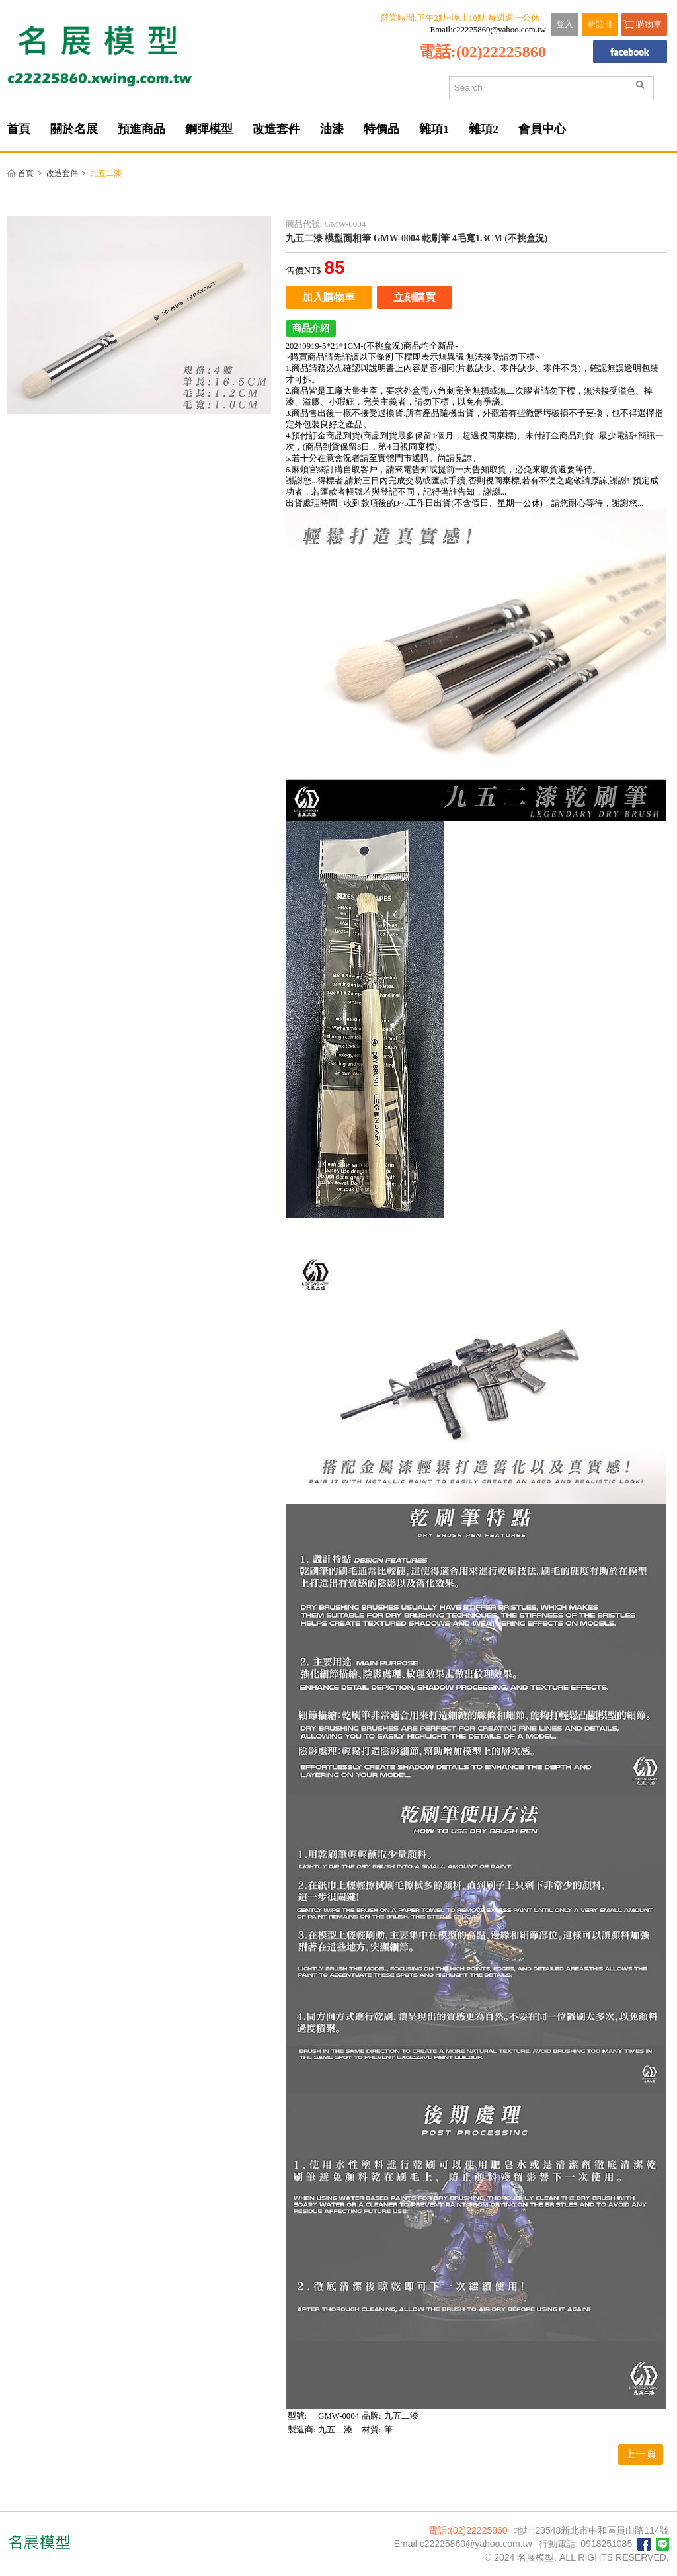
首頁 (26, 173)
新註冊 (600, 24)
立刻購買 (414, 297)
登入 (564, 24)
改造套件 (62, 173)
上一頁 (641, 2454)
